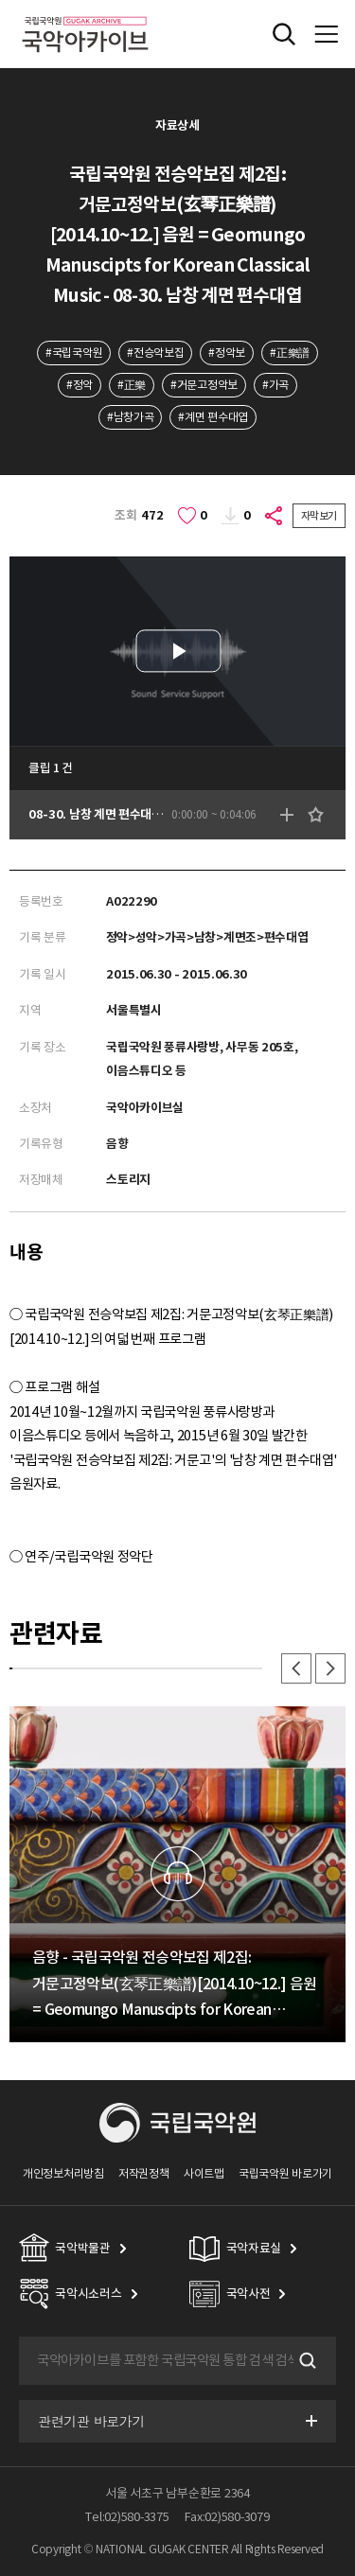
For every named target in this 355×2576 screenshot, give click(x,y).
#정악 (79, 385)
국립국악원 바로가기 (285, 2173)
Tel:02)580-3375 (127, 2517)
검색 (305, 2360)
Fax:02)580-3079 (227, 2517)
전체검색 (284, 34)
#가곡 (275, 385)
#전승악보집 (155, 352)
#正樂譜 (290, 352)
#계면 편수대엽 (213, 417)
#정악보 (226, 352)
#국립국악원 (73, 352)
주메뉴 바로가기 (0, 0)
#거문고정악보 (204, 385)
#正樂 (131, 385)
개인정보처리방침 (63, 2173)
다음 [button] (330, 1668)
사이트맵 (204, 2173)
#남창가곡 (130, 417)
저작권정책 (143, 2173)
